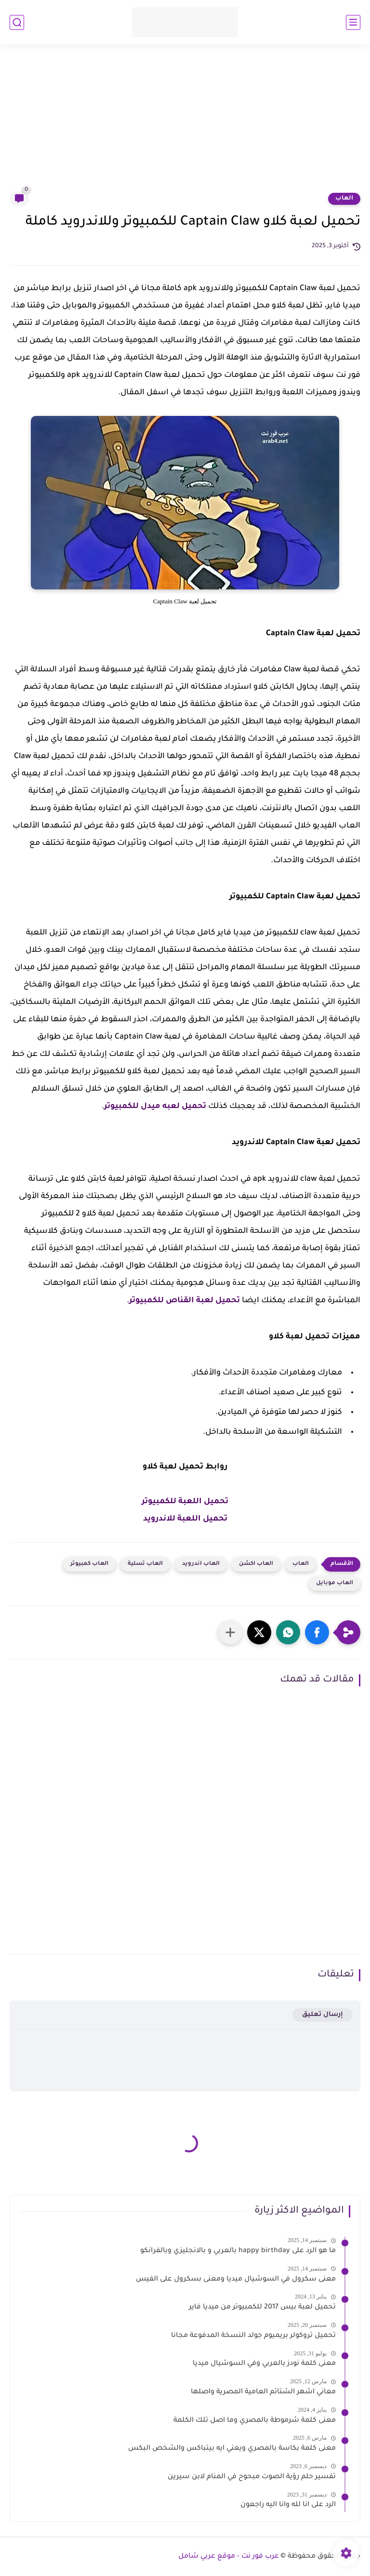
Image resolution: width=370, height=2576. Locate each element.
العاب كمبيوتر (89, 1564)
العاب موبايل (334, 1583)
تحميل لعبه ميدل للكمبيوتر (155, 1106)
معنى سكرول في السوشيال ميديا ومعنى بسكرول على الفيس (236, 2279)
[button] (317, 1632)
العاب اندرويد (201, 1564)
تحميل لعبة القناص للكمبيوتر (184, 1300)
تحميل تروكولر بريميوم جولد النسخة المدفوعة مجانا (253, 2336)
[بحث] (17, 22)
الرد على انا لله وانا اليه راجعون (288, 2505)
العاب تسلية (145, 1564)
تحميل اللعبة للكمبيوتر (185, 1501)
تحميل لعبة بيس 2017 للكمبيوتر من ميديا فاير (262, 2307)
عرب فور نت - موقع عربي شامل (228, 2557)
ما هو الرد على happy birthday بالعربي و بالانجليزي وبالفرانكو (238, 2251)
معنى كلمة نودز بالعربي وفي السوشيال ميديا (264, 2364)
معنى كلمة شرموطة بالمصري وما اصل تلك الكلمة (254, 2421)
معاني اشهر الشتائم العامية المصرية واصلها (263, 2392)
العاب (344, 198)
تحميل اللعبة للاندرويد (185, 1519)
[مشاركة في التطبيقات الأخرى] (230, 1632)
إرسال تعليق (322, 2014)
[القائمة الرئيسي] (353, 22)
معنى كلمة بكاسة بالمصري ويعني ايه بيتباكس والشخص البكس (232, 2449)
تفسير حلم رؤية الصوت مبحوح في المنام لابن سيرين (252, 2477)
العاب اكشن (256, 1564)
